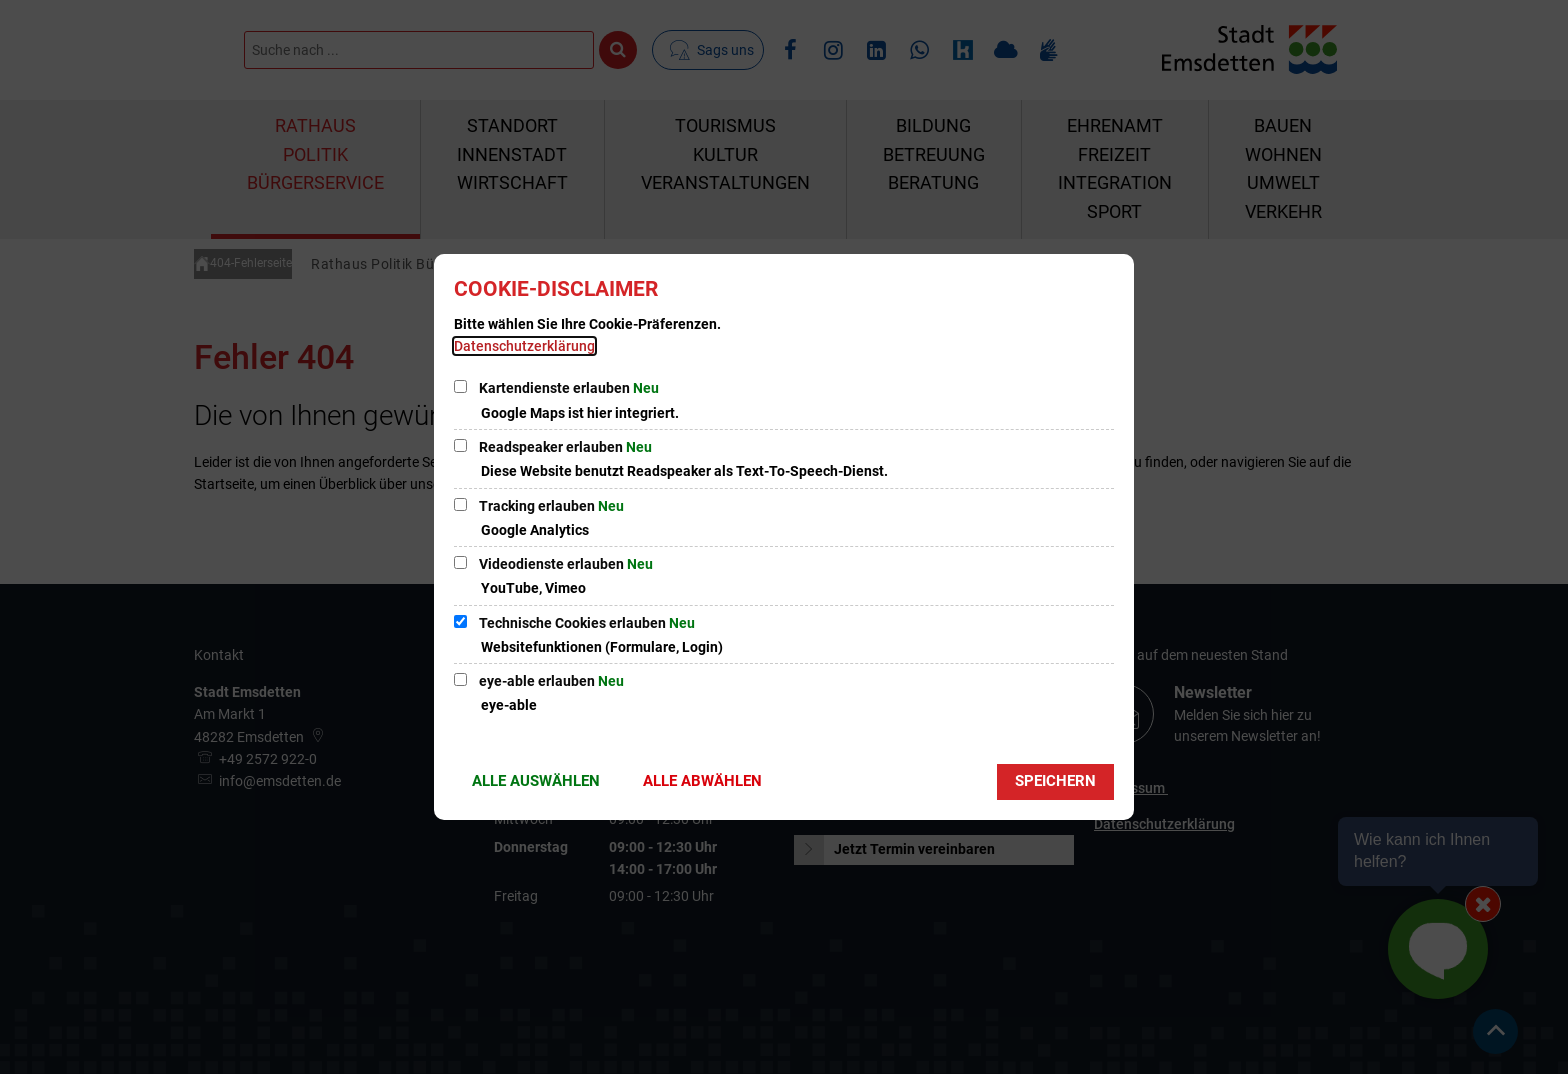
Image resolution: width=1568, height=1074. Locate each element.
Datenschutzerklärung (524, 346)
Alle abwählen (702, 781)
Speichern (1055, 781)
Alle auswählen (536, 781)
